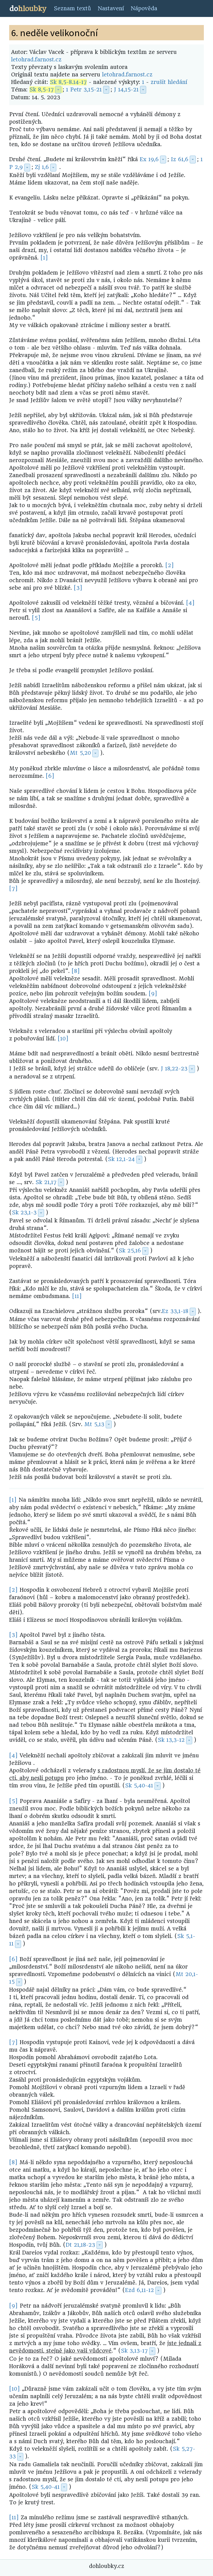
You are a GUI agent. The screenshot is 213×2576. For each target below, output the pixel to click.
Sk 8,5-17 (41, 89)
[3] (78, 588)
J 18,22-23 (174, 1068)
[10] (63, 1038)
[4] (190, 603)
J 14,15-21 (126, 89)
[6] (50, 776)
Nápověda (144, 8)
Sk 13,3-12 (171, 1740)
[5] (36, 618)
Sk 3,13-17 (134, 2351)
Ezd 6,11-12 (139, 2290)
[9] (153, 993)
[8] (76, 971)
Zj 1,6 (42, 167)
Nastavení (111, 8)
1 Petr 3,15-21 (84, 89)
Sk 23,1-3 (24, 1212)
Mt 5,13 (94, 1424)
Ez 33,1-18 (175, 1311)
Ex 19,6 (149, 159)
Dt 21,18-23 (80, 2245)
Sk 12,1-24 (121, 1159)
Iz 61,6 (179, 159)
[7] (13, 888)
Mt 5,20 (80, 753)
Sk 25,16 (130, 1250)
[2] (169, 565)
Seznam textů (72, 8)
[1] (44, 258)
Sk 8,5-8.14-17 (68, 82)
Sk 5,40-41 (139, 1785)
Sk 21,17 (46, 1182)
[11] (77, 1296)
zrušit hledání (169, 82)
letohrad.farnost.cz (36, 59)
